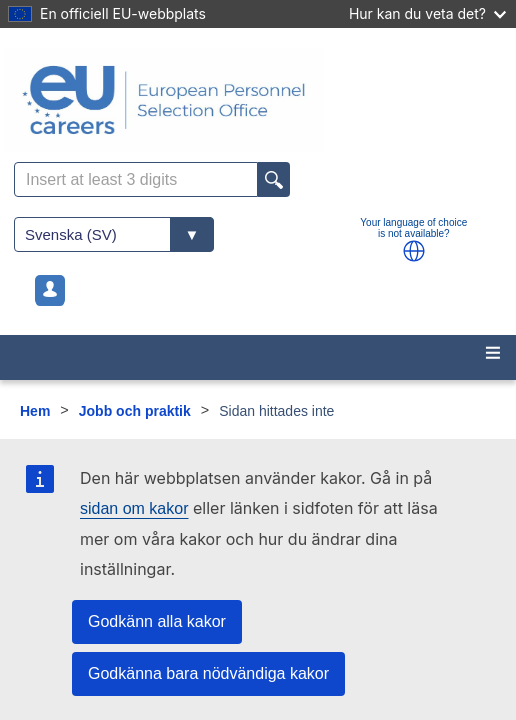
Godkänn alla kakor (157, 621)
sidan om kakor (134, 508)
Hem (35, 411)
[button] (414, 251)
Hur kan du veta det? (427, 13)
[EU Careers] (258, 100)
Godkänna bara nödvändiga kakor (208, 673)
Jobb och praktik (135, 411)
